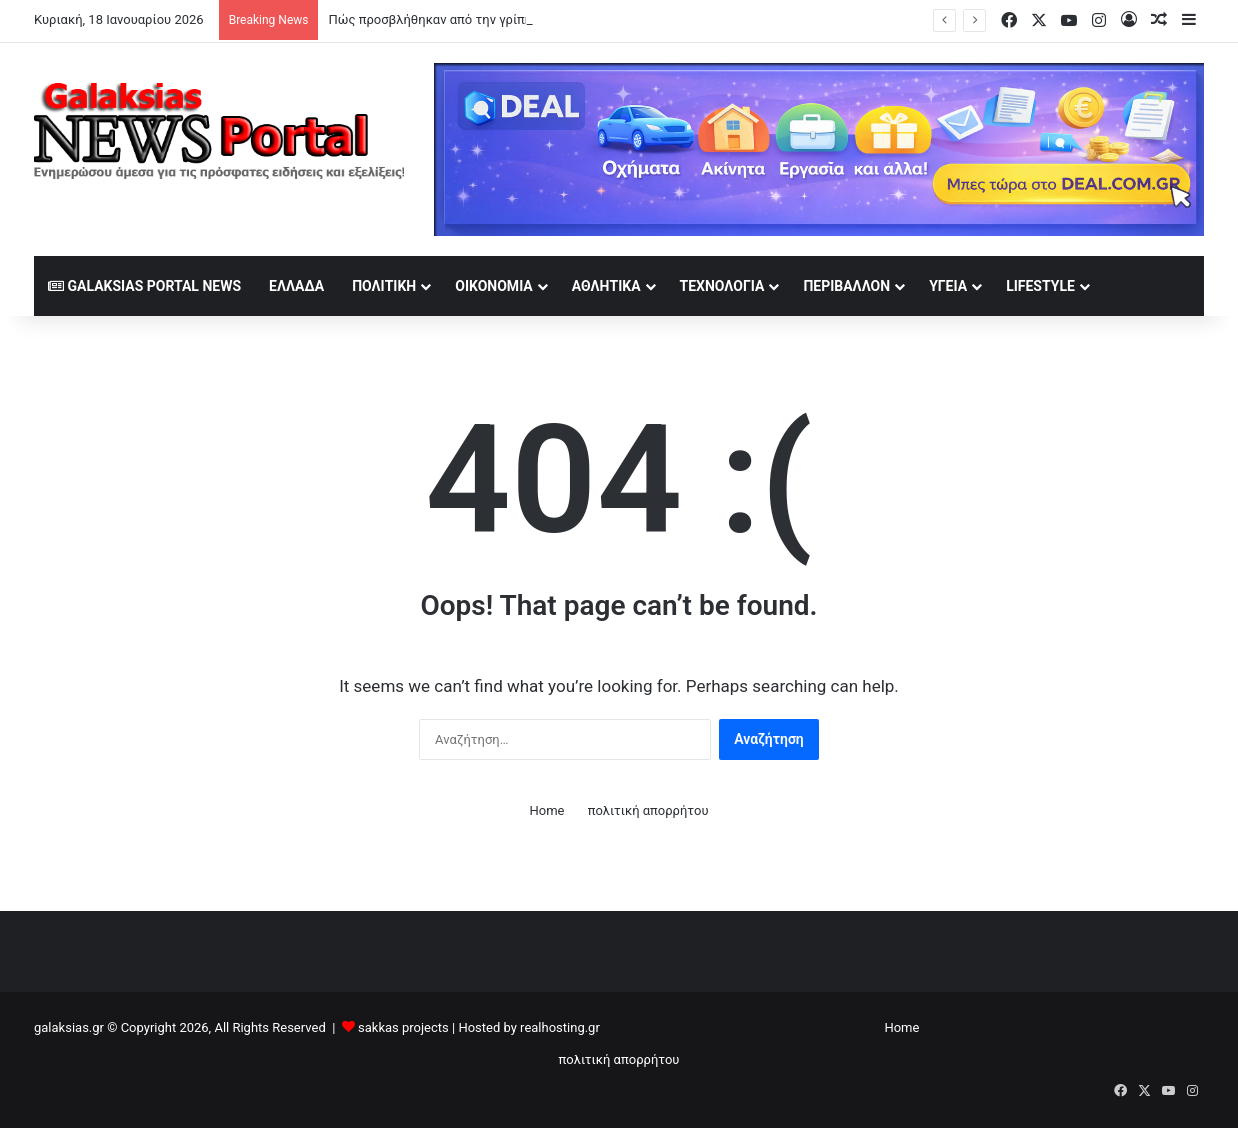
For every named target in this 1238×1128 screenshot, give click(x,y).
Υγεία (948, 286)
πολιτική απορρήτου (648, 810)
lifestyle (1040, 286)
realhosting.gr (560, 1027)
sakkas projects (403, 1027)
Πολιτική (384, 286)
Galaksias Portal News (144, 286)
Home (546, 810)
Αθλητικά (606, 286)
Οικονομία (494, 286)
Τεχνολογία (722, 286)
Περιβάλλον (846, 286)
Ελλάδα (296, 286)
